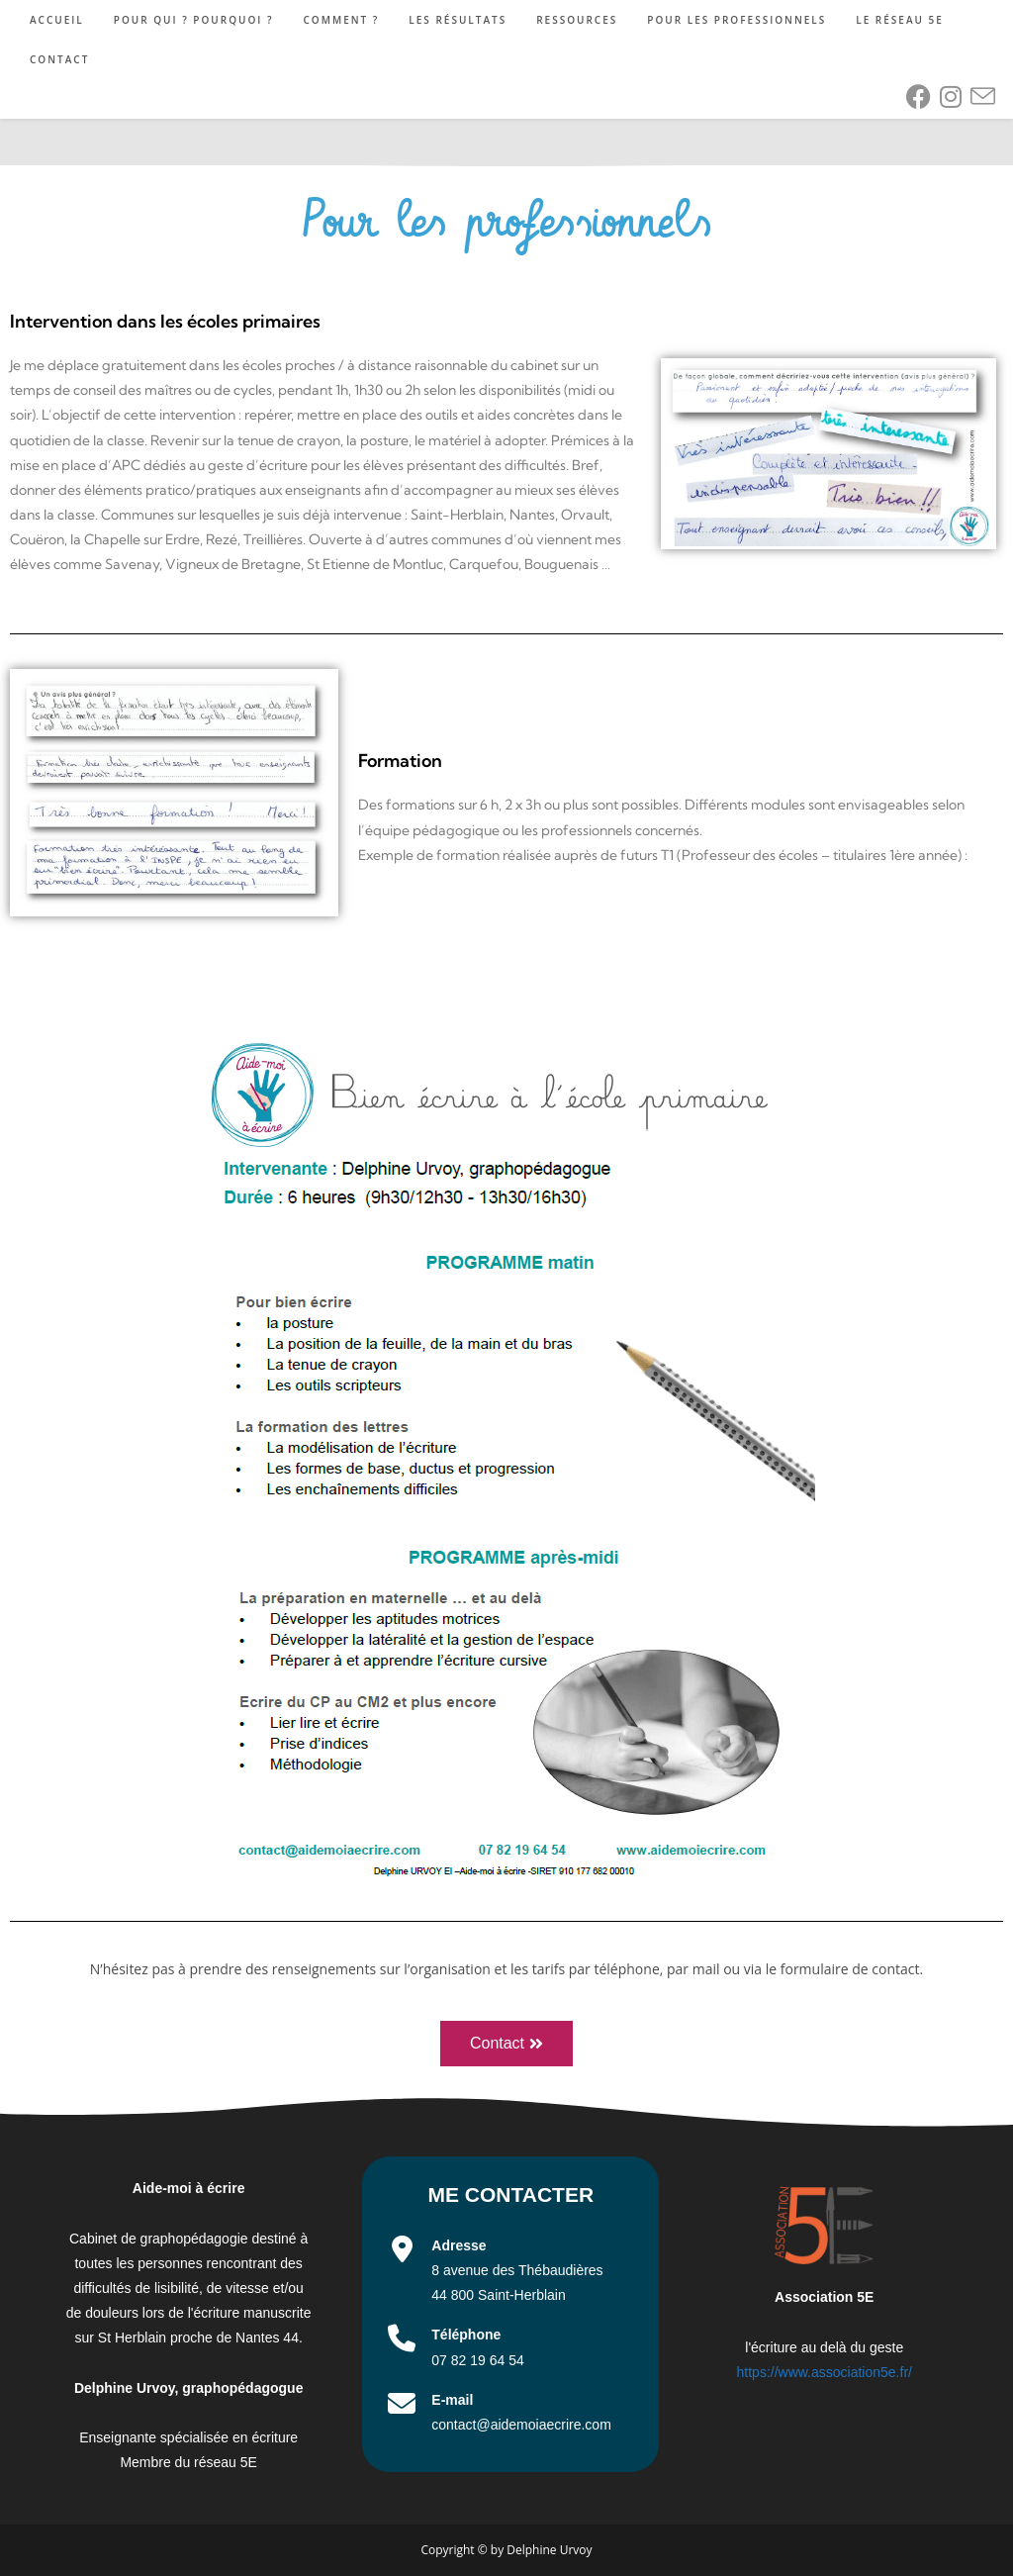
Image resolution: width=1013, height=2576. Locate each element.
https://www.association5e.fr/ (824, 2372)
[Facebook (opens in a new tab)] (918, 96)
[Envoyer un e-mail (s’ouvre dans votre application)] (983, 97)
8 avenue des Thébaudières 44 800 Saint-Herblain (516, 2270)
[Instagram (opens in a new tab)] (950, 96)
